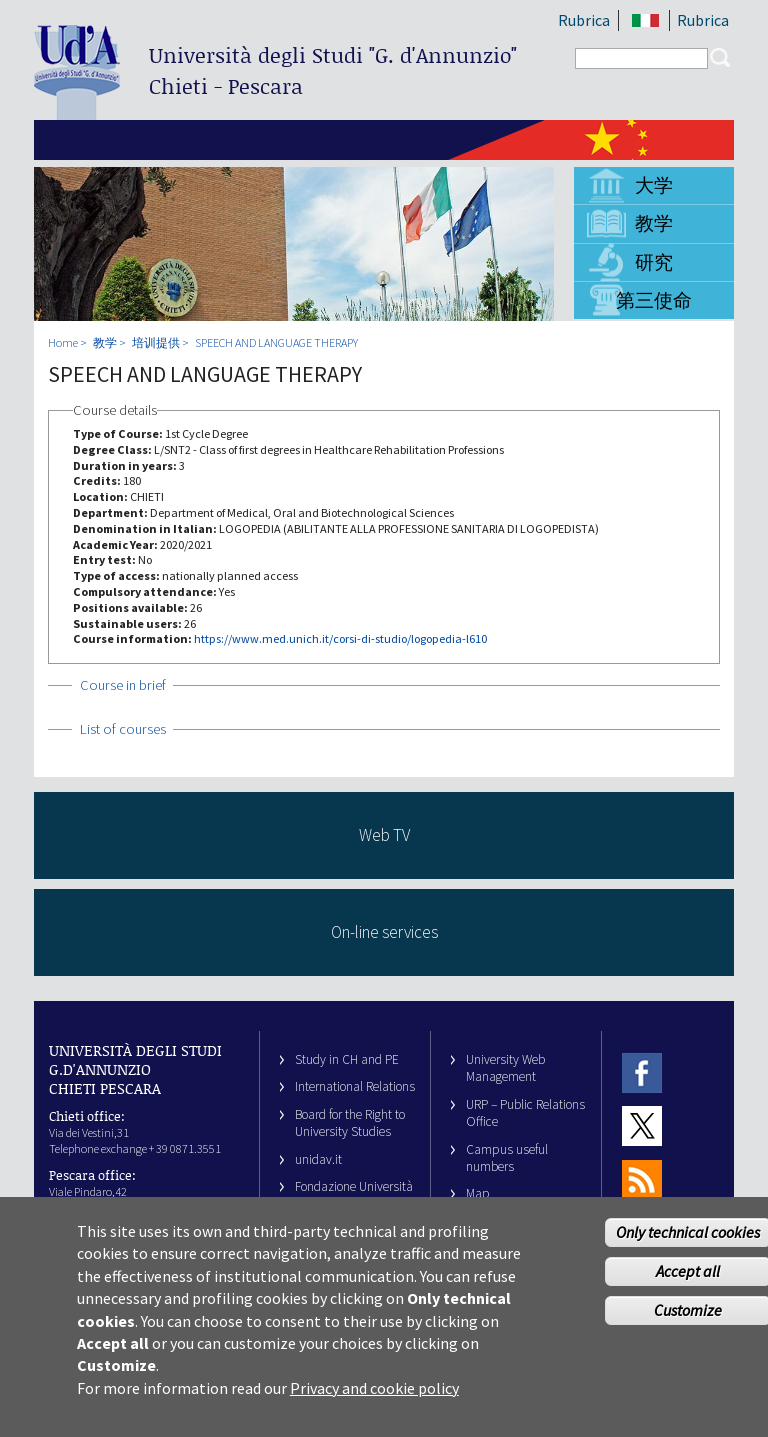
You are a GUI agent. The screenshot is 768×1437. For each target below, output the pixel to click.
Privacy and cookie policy (374, 1404)
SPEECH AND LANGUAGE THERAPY (276, 342)
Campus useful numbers (507, 1158)
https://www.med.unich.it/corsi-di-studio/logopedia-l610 (340, 638)
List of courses (123, 729)
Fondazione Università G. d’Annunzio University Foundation (354, 1204)
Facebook (642, 1072)
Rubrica (584, 20)
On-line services (384, 932)
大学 (654, 185)
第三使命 (654, 300)
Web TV (384, 835)
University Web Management (505, 1068)
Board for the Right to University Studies (350, 1123)
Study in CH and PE (347, 1059)
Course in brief (123, 685)
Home (63, 342)
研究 (654, 262)
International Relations (355, 1086)
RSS (642, 1179)
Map (478, 1193)
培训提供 (156, 342)
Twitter (642, 1125)
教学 (654, 223)
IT (645, 20)
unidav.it (318, 1159)
